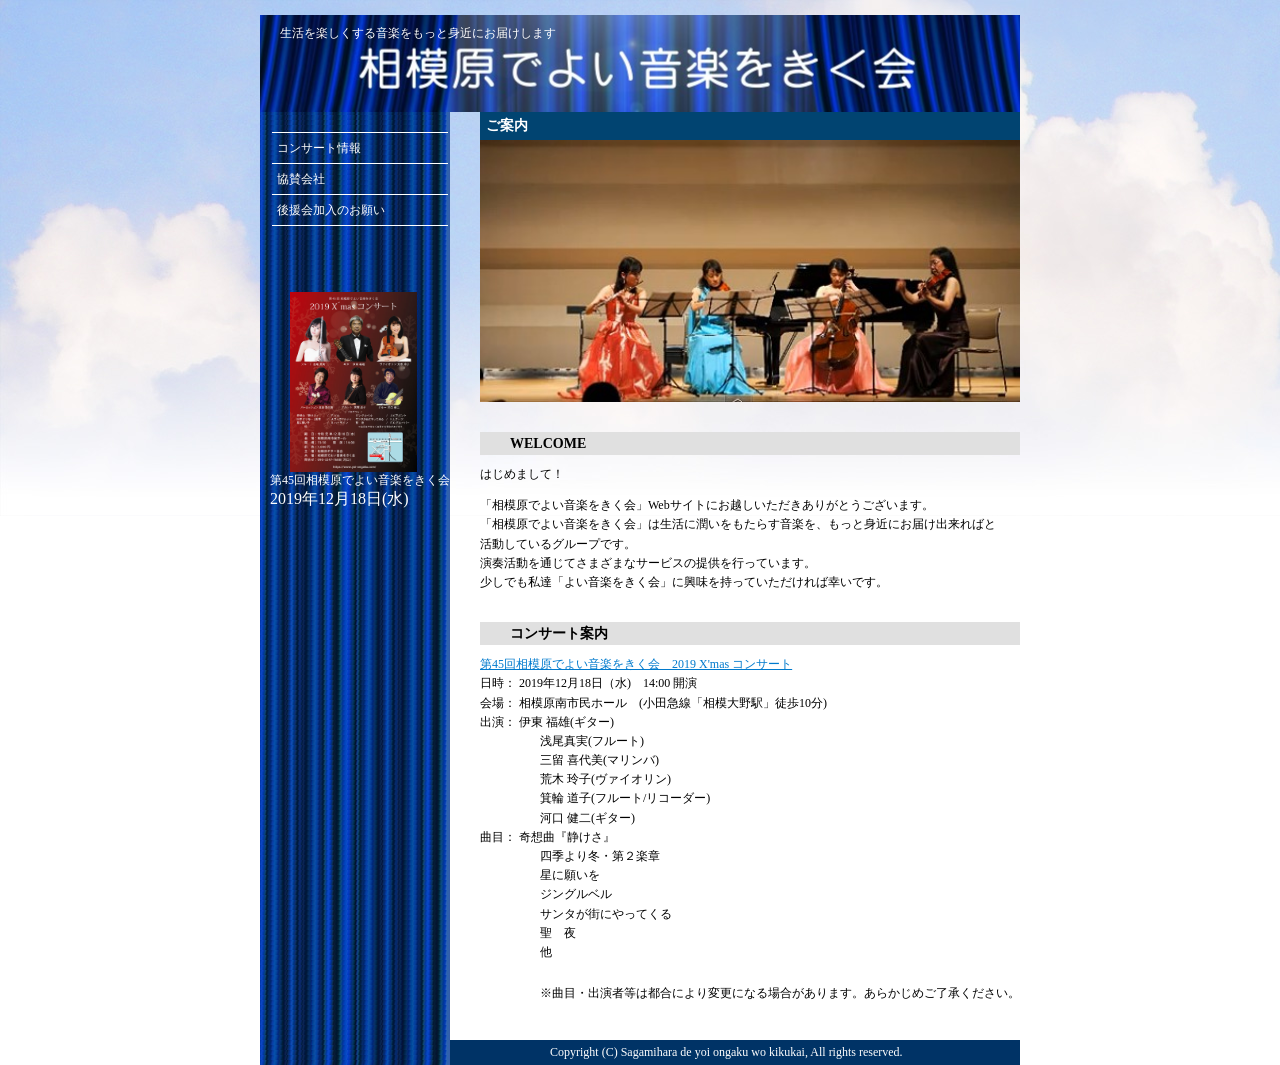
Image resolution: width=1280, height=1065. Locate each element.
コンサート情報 (319, 148)
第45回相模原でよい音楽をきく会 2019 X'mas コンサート (636, 664)
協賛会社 (301, 179)
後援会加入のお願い (331, 210)
